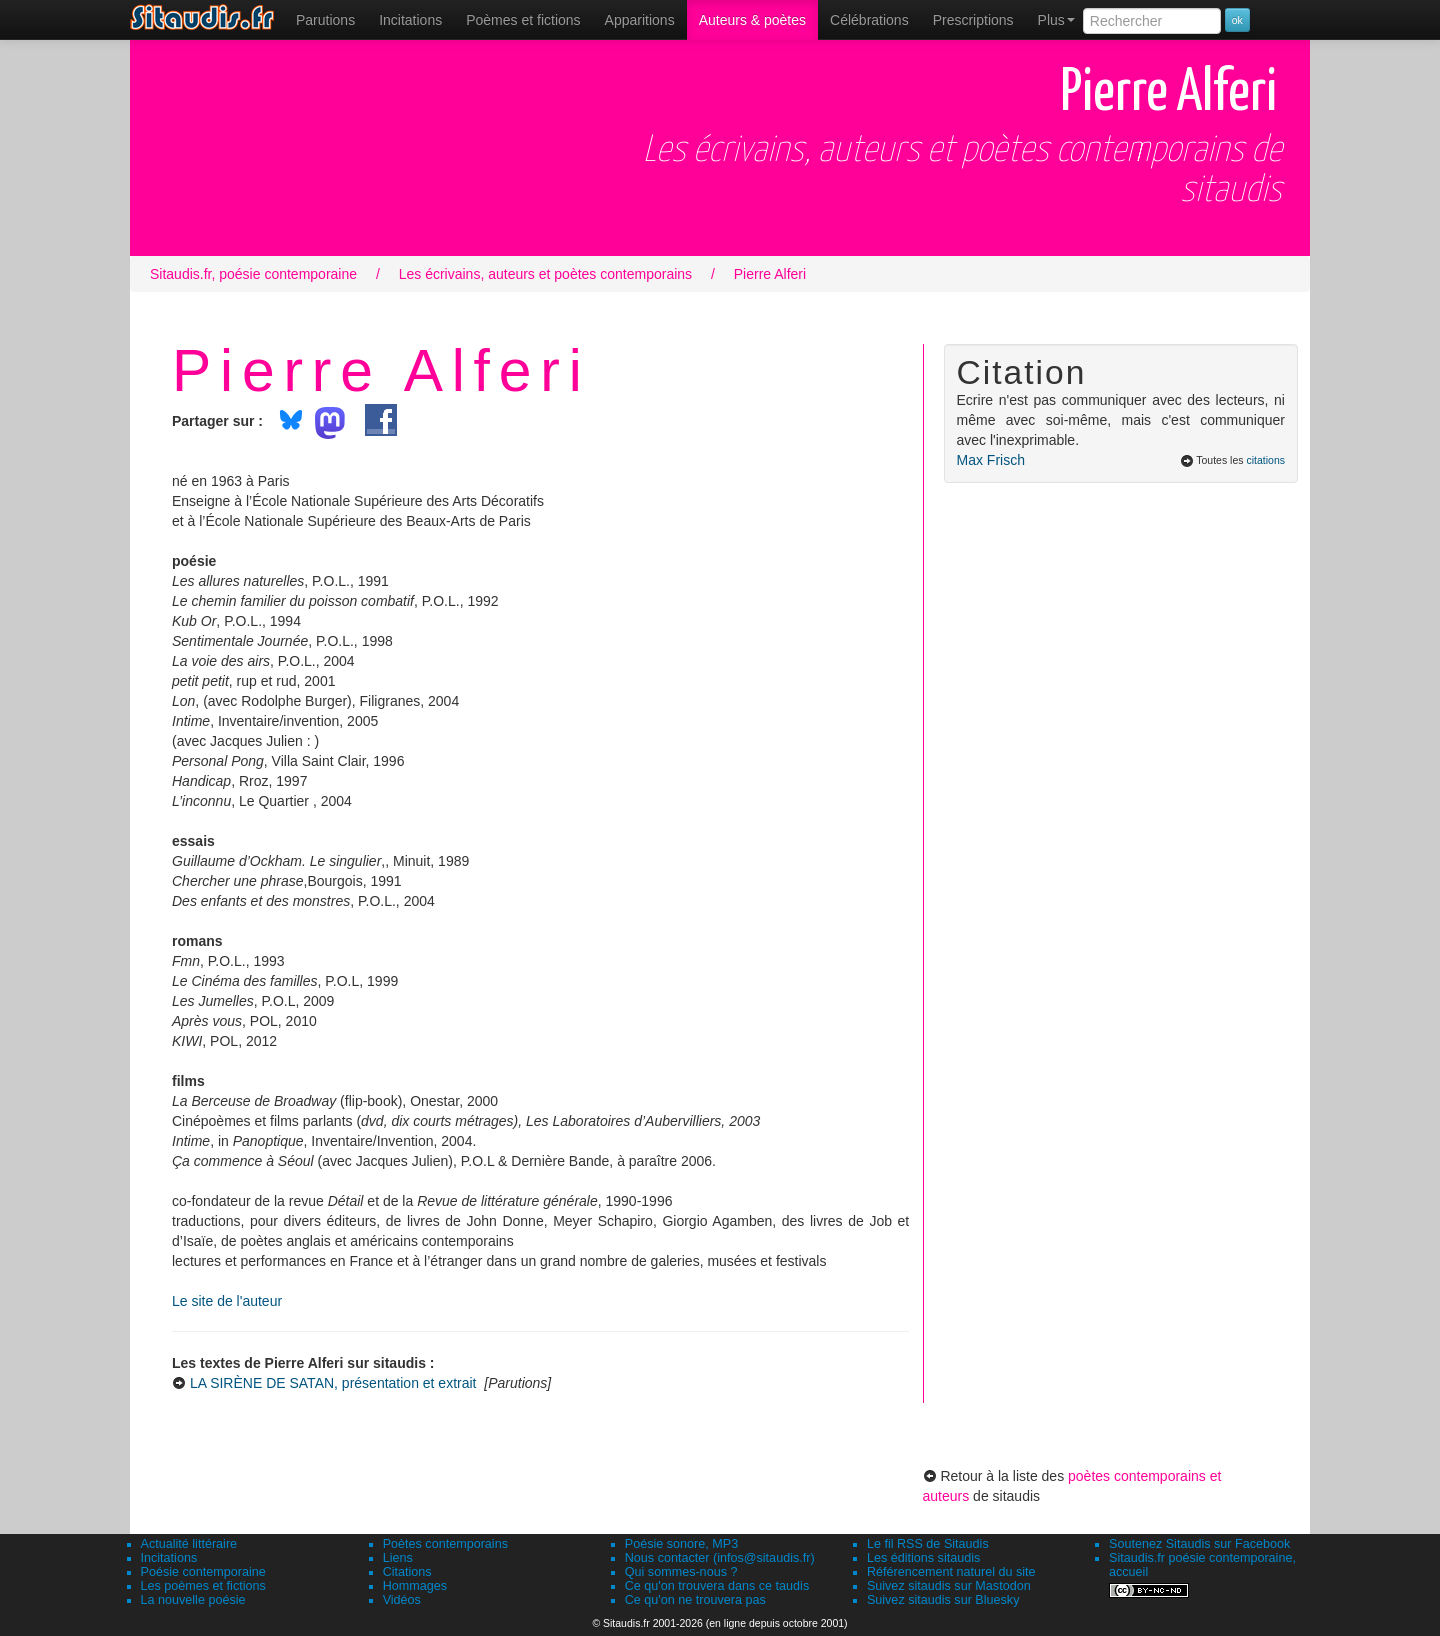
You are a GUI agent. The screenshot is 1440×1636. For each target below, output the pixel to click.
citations (1265, 460)
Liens (398, 1558)
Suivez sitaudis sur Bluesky (943, 1600)
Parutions (325, 20)
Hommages (415, 1586)
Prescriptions (973, 20)
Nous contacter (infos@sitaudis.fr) (720, 1558)
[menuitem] (325, 20)
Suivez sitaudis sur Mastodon (949, 1586)
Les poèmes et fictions (203, 1586)
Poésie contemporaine (203, 1572)
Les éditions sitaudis (923, 1558)
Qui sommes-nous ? (681, 1572)
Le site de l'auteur (227, 1301)
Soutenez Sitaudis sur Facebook (1199, 1544)
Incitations (169, 1558)
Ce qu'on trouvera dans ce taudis (717, 1586)
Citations (407, 1572)
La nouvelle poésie (193, 1600)
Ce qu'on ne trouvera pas (695, 1600)
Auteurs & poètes (752, 20)
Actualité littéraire (189, 1544)
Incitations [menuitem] (410, 20)
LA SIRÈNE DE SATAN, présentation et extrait (333, 1383)
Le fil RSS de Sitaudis (928, 1544)
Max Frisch (991, 460)
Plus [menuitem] (1056, 20)
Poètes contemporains (445, 1544)
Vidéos (402, 1600)
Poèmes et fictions (523, 20)
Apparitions (640, 20)
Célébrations (869, 20)
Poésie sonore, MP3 (681, 1544)
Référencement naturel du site (951, 1572)
